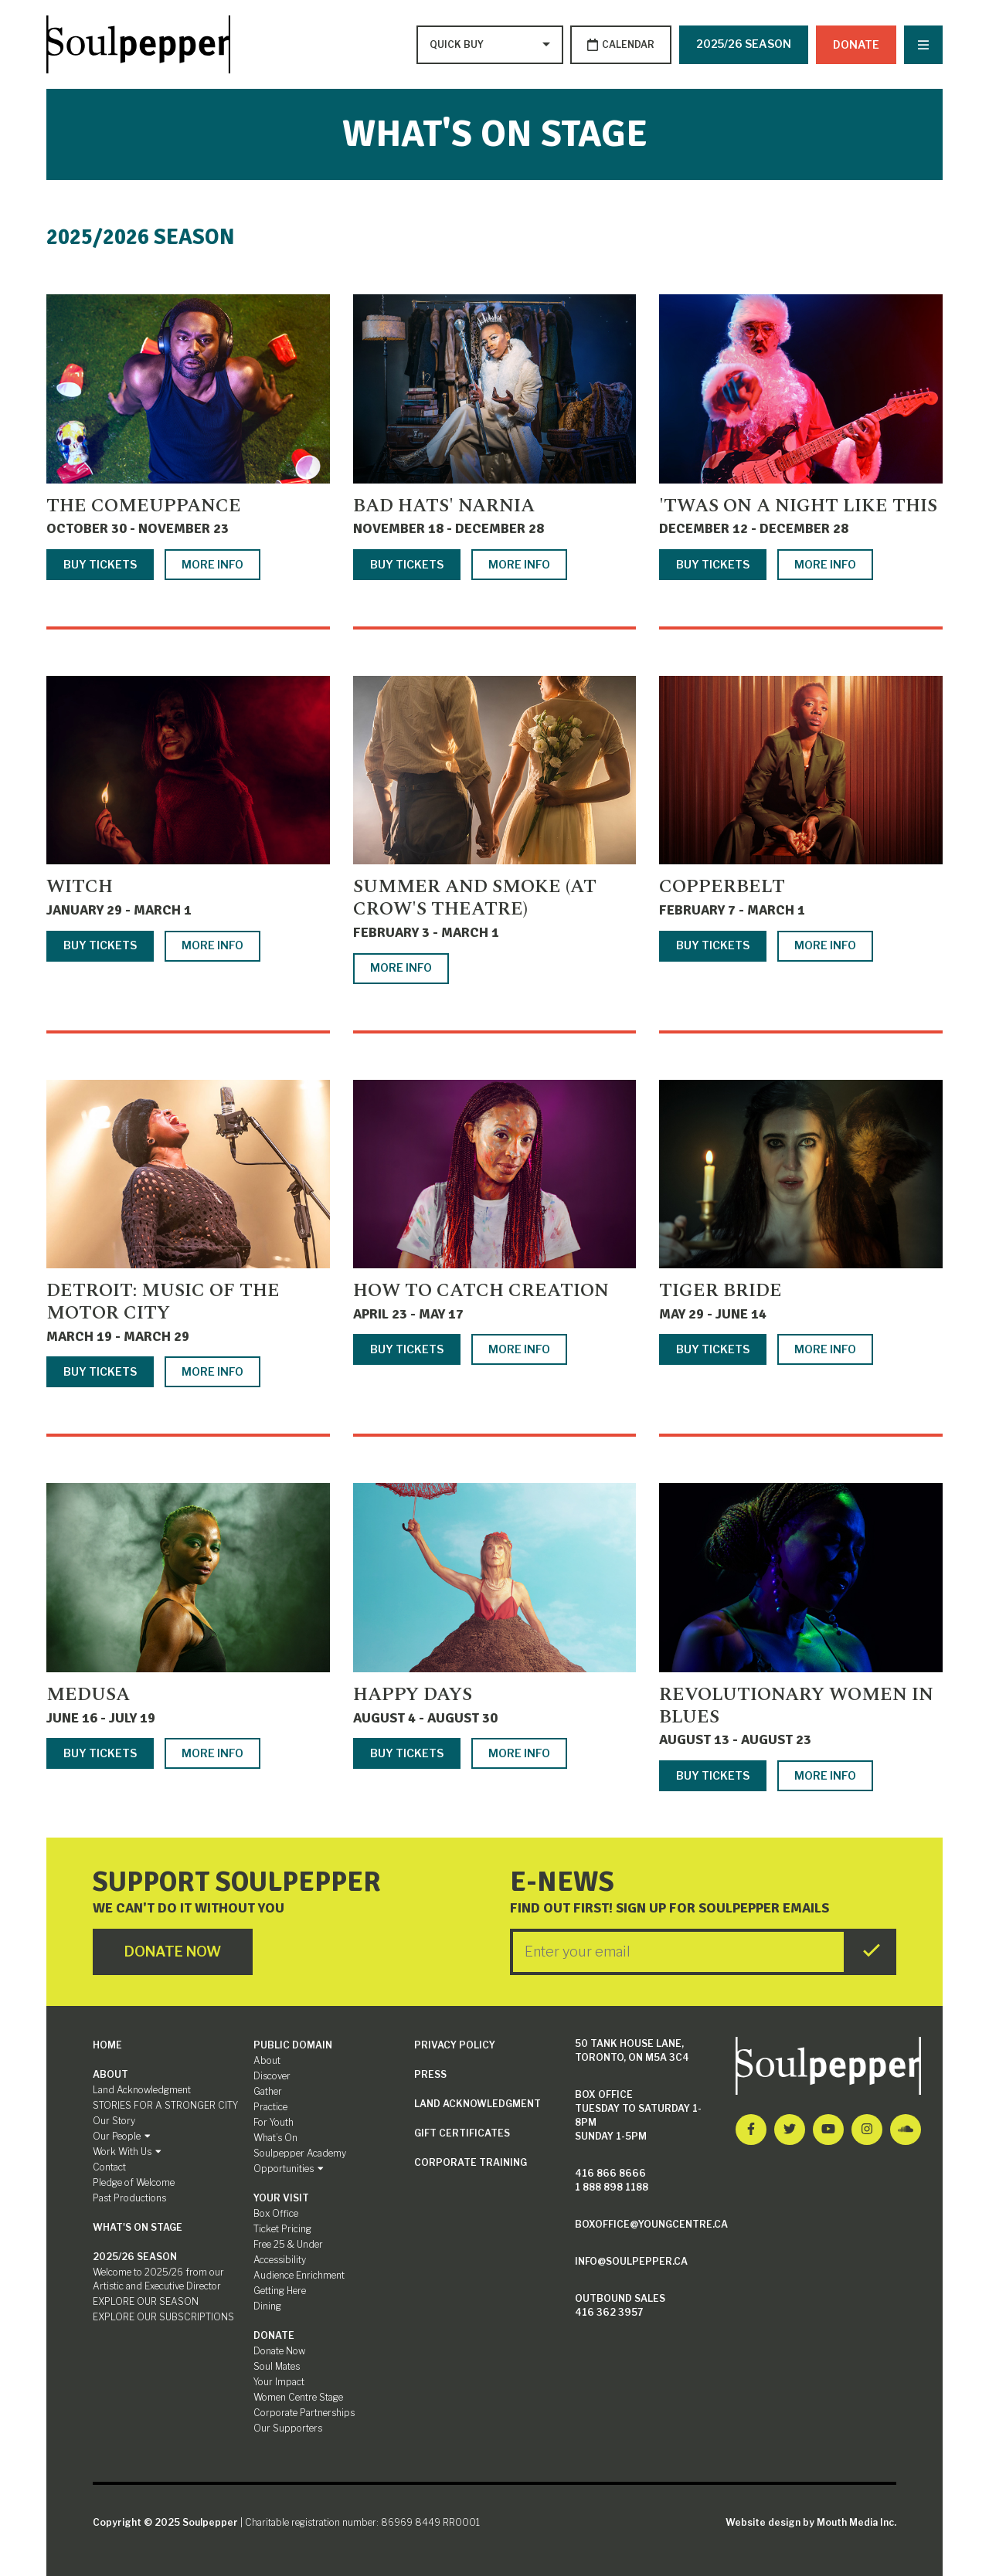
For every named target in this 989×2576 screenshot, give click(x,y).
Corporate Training (470, 2162)
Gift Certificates (462, 2133)
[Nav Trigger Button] (923, 44)
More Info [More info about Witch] (212, 945)
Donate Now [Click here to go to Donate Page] (173, 1951)
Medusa (88, 1695)
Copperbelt (722, 887)
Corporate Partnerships (304, 2412)
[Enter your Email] (678, 1952)
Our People (122, 2136)
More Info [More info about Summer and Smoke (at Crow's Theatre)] (401, 968)
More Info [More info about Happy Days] (519, 1753)
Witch (79, 887)
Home (107, 2045)
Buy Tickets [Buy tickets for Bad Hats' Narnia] (407, 564)
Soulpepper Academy (299, 2153)
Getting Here (279, 2290)
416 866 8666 (610, 2173)
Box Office (275, 2213)
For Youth (273, 2122)
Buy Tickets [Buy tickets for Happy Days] (407, 1753)
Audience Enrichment (299, 2275)
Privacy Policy (454, 2045)
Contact (109, 2167)
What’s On (275, 2137)
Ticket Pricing (282, 2229)
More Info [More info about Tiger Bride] (825, 1349)
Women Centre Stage (298, 2397)
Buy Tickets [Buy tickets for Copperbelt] (712, 945)
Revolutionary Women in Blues (796, 1706)
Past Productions (129, 2198)
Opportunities (288, 2168)
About (110, 2074)
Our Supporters (287, 2428)
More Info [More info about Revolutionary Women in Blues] (825, 1775)
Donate (856, 43)
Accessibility (279, 2259)
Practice (270, 2107)
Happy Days (412, 1695)
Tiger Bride (720, 1291)
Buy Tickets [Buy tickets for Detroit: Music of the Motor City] (100, 1371)
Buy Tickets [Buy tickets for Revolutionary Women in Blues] (712, 1775)
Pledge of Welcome (134, 2182)
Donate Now (279, 2351)
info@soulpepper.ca (631, 2261)
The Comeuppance (143, 506)
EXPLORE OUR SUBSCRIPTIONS (163, 2317)
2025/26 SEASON (743, 43)
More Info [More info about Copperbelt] (825, 945)
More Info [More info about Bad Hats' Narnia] (519, 564)
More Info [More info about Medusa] (212, 1753)
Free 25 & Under (288, 2244)
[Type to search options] (457, 45)
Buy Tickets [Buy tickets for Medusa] (100, 1753)
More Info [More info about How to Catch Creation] (519, 1349)
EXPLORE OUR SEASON (146, 2301)
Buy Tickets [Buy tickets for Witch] (100, 945)
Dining (267, 2306)
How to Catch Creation (481, 1291)
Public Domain (292, 2045)
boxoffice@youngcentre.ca (651, 2224)
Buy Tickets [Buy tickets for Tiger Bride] (712, 1349)
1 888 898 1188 (611, 2187)
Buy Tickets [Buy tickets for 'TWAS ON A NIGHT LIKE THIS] (712, 564)
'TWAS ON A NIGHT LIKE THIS (798, 506)
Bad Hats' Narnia (444, 506)
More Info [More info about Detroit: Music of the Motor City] (212, 1371)
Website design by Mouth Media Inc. (811, 2522)
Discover (272, 2076)
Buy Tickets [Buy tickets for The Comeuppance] (100, 564)
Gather (267, 2091)
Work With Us (127, 2151)
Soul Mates (276, 2366)
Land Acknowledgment (142, 2090)
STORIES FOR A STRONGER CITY (165, 2105)
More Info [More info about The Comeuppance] (212, 564)
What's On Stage (137, 2227)
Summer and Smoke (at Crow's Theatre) (474, 899)
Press (430, 2074)
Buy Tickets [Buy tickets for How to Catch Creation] (407, 1349)
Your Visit (281, 2198)
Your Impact (278, 2382)
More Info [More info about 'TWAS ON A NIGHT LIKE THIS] (825, 564)
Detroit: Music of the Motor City (163, 1303)
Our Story (114, 2120)
